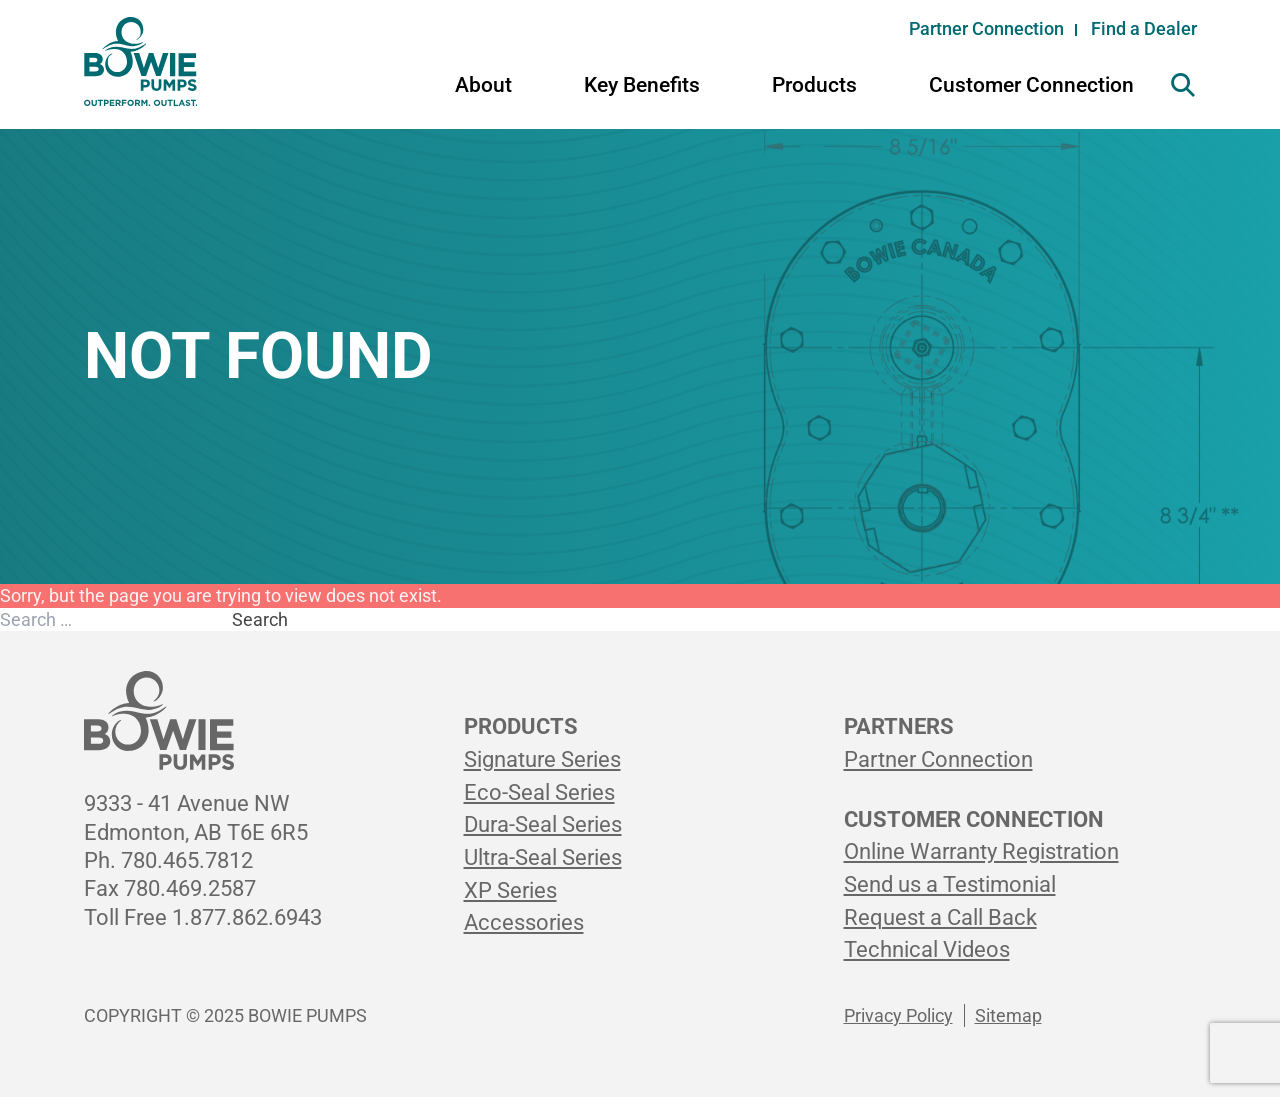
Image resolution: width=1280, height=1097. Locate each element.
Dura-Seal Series (543, 824)
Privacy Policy (898, 1015)
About (483, 85)
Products (814, 85)
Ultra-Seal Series (543, 857)
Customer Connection (1031, 85)
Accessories (524, 922)
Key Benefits (642, 85)
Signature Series (542, 759)
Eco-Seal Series (539, 792)
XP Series (510, 890)
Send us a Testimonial (950, 884)
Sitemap (1008, 1015)
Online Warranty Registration (981, 851)
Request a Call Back (940, 917)
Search (260, 619)
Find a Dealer (1144, 28)
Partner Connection (986, 28)
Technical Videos (927, 949)
